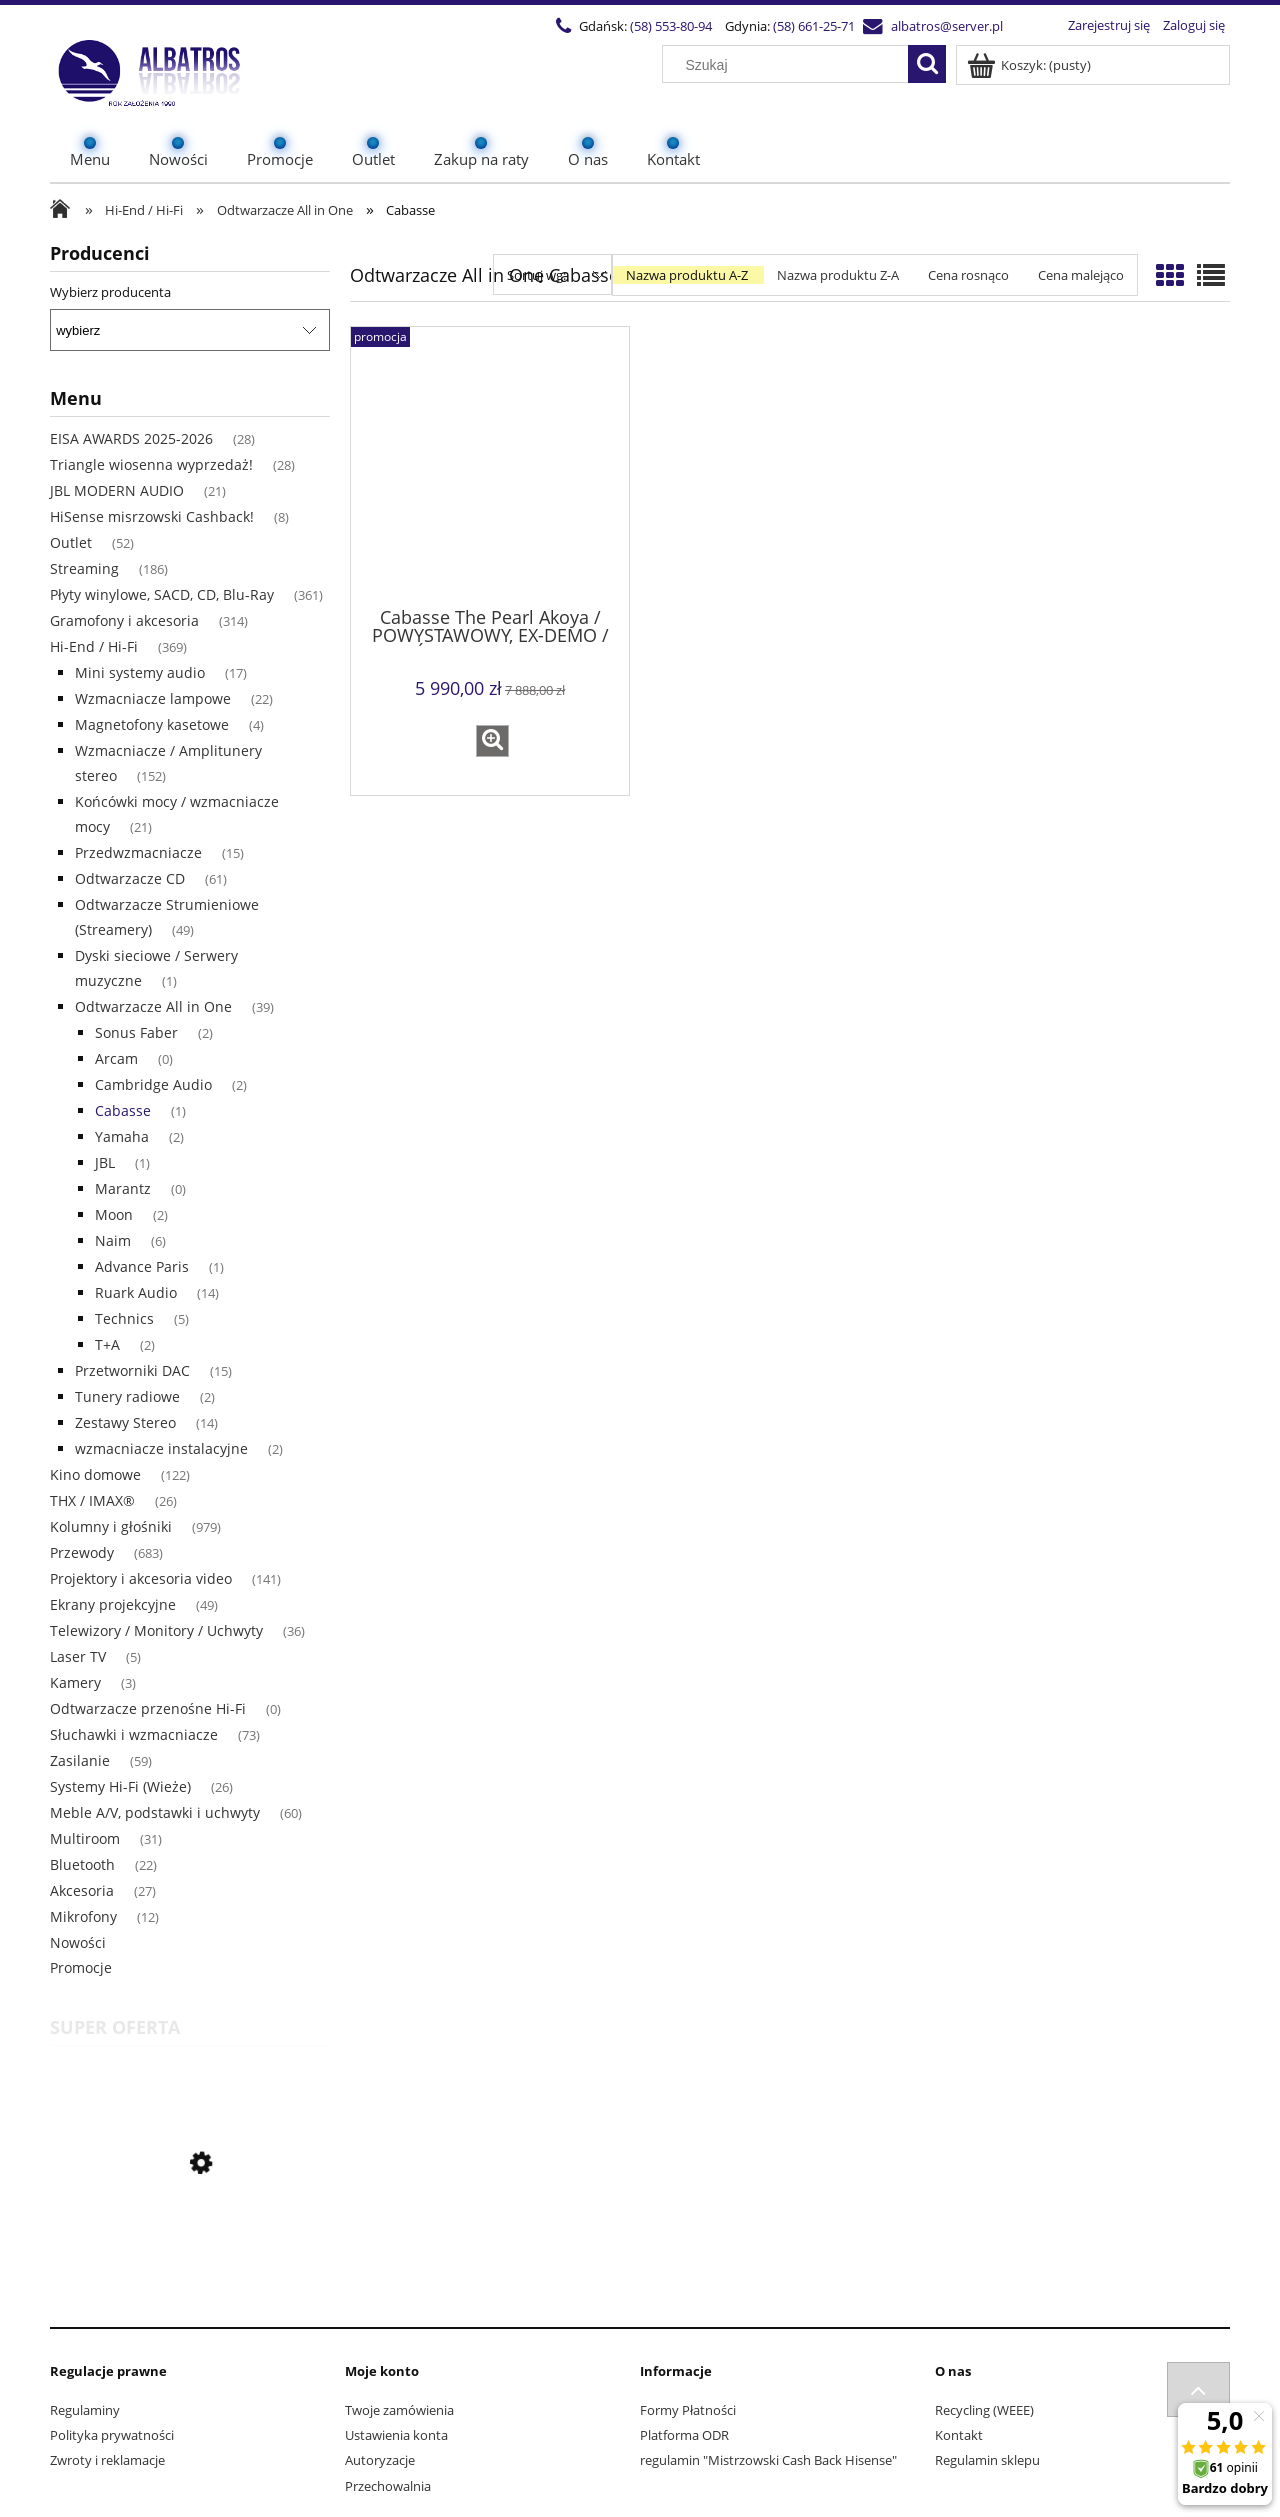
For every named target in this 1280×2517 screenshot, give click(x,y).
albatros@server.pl (947, 26)
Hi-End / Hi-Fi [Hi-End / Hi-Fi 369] (94, 646)
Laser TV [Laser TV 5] (78, 1656)
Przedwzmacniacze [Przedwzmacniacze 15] (138, 852)
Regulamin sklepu (987, 2460)
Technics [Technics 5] (124, 1318)
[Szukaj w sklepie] (790, 65)
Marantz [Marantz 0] (123, 1188)
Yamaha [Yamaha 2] (122, 1136)
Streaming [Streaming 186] (84, 568)
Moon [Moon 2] (114, 1214)
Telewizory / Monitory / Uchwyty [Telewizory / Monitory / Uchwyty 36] (156, 1630)
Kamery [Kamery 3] (75, 1682)
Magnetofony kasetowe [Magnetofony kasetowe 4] (152, 724)
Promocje (81, 1967)
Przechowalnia (388, 2486)
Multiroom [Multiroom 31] (85, 1838)
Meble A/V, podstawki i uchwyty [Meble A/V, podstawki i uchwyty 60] (155, 1812)
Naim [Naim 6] (113, 1240)
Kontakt (959, 2435)
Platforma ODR (684, 2435)
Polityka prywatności (112, 2435)
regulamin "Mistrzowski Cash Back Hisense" (768, 2460)
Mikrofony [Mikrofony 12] (83, 1916)
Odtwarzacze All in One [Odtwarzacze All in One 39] (153, 1006)
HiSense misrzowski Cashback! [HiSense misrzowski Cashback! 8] (152, 516)
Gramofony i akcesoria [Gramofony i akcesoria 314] (124, 620)
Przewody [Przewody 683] (82, 1552)
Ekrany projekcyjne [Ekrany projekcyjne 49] (113, 1604)
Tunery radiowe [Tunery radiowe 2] (127, 1396)
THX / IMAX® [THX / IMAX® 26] (92, 1500)
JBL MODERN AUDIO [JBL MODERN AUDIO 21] (117, 490)
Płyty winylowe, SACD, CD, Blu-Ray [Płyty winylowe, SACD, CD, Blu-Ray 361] (162, 594)
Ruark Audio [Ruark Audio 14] (136, 1292)
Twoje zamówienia (399, 2410)
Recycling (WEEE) (984, 2410)
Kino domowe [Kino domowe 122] (95, 1474)
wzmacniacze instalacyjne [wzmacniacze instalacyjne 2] (161, 1448)
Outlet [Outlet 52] (71, 542)
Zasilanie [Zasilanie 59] (80, 1760)
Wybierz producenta (110, 292)
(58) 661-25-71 (814, 26)
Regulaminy (85, 2410)
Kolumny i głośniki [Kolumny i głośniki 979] (111, 1526)
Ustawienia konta (396, 2435)
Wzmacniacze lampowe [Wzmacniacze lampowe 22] (153, 698)
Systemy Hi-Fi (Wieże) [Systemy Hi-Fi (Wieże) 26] (120, 1786)
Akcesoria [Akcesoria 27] (82, 1890)
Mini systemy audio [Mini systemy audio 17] (140, 672)
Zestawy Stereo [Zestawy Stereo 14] (125, 1422)
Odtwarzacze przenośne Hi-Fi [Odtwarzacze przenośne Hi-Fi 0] (148, 1708)
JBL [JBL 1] (105, 1162)
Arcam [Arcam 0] (116, 1058)
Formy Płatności (688, 2410)
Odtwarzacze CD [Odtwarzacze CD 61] (130, 878)
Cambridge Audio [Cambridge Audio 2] (153, 1084)
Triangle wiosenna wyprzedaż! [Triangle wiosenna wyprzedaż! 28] (151, 464)
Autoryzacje (380, 2460)
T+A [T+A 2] (107, 1344)
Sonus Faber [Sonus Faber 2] (136, 1032)
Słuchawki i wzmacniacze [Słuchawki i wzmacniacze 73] (134, 1734)
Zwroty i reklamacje (107, 2460)
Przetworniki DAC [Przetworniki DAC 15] (132, 1370)
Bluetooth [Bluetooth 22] (82, 1864)
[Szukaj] (927, 64)
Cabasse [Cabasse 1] (123, 1110)
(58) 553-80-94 (671, 26)
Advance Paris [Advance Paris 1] (142, 1266)
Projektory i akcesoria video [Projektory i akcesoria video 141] (141, 1578)
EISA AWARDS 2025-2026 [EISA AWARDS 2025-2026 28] (131, 438)
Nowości (78, 1942)
